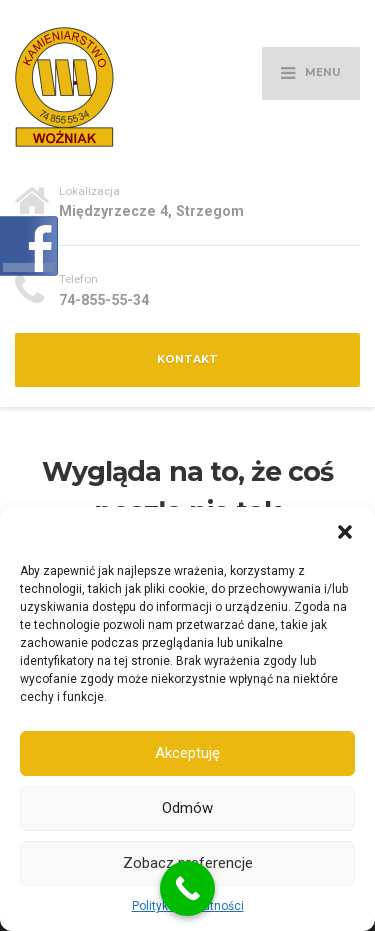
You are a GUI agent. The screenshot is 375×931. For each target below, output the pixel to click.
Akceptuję (187, 753)
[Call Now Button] (187, 888)
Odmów (187, 808)
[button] (345, 532)
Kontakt (187, 359)
